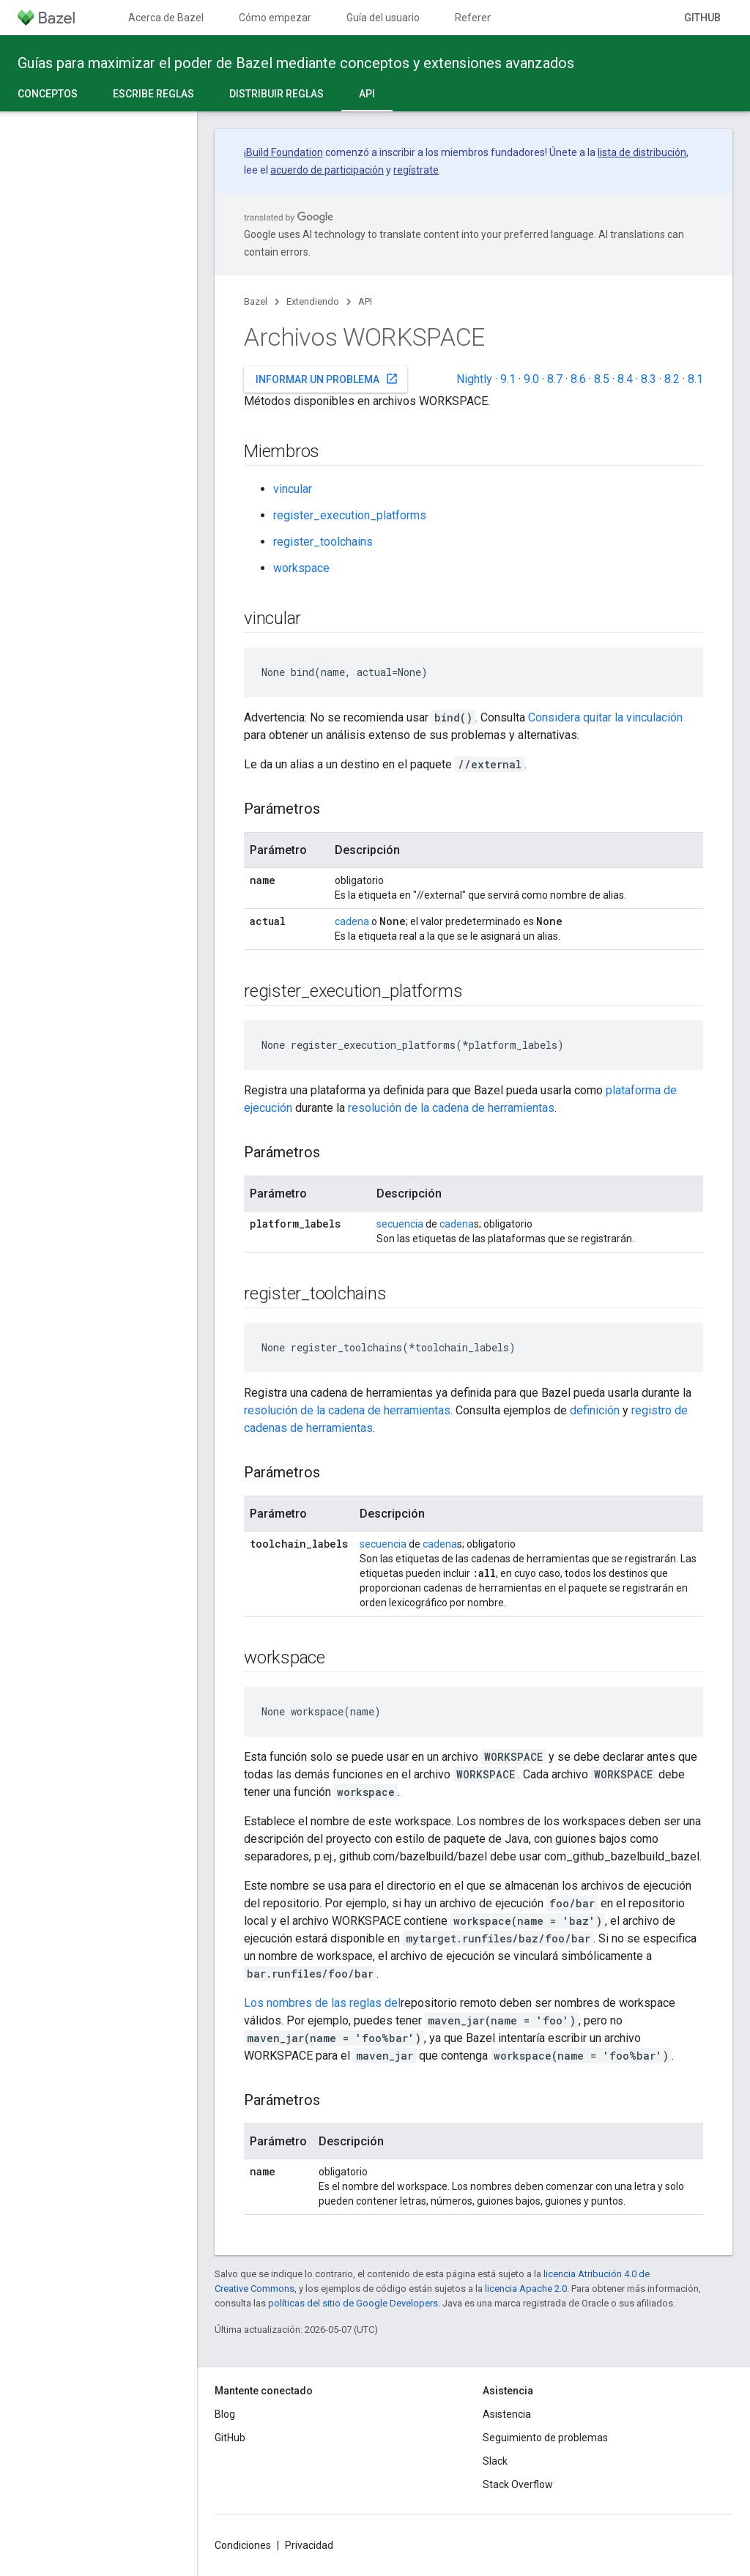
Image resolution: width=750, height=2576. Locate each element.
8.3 (648, 379)
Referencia (480, 17)
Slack (495, 2461)
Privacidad (309, 2545)
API (365, 301)
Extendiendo (312, 301)
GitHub (702, 17)
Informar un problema (327, 378)
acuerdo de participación (327, 170)
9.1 (508, 379)
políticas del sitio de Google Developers (353, 2303)
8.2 (672, 379)
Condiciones (243, 2545)
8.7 (554, 379)
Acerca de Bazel (166, 17)
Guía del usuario (383, 17)
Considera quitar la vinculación (605, 717)
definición (595, 1410)
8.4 (625, 379)
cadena (352, 921)
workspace (301, 568)
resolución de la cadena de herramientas (451, 1108)
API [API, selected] (367, 94)
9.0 (531, 379)
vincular (292, 489)
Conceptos (48, 94)
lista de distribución (642, 152)
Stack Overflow (518, 2484)
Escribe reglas (153, 94)
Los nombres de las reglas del (322, 2003)
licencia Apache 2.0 (526, 2288)
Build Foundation (284, 152)
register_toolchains (323, 542)
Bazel (255, 301)
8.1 (695, 379)
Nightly (474, 379)
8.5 (601, 379)
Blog (225, 2414)
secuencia (399, 1224)
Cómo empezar (275, 17)
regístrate (416, 170)
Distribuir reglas (276, 94)
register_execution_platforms (349, 515)
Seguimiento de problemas (545, 2437)
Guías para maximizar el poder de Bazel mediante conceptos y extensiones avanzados (296, 63)
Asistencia (507, 2414)
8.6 (578, 379)
